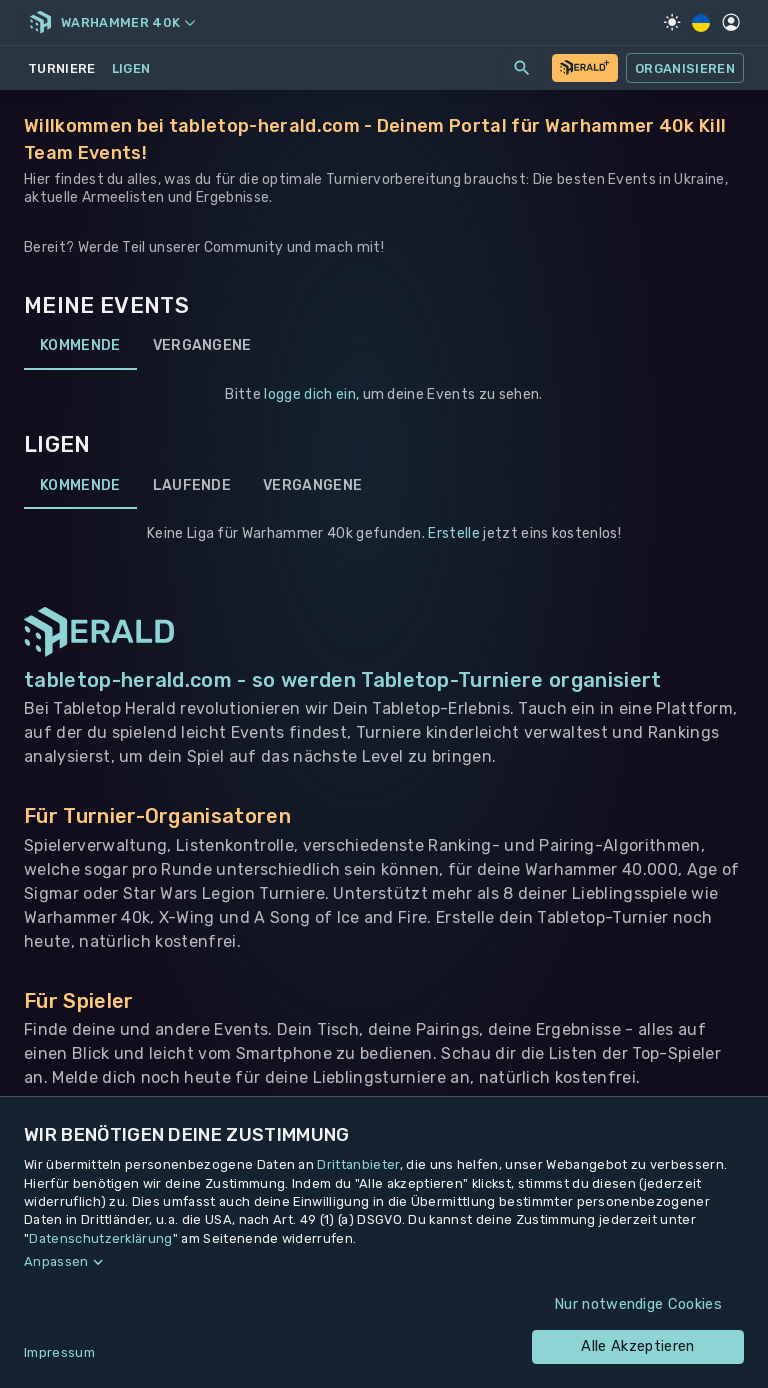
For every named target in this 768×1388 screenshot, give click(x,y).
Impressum (59, 1352)
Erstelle (454, 533)
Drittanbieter (358, 1164)
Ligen (131, 68)
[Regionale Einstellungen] (701, 23)
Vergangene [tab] (202, 346)
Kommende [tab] (80, 346)
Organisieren (685, 68)
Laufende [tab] (192, 485)
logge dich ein (309, 394)
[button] (384, 1262)
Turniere (62, 68)
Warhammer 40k (128, 22)
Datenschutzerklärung (100, 1238)
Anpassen (56, 1261)
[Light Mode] (672, 22)
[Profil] (731, 22)
